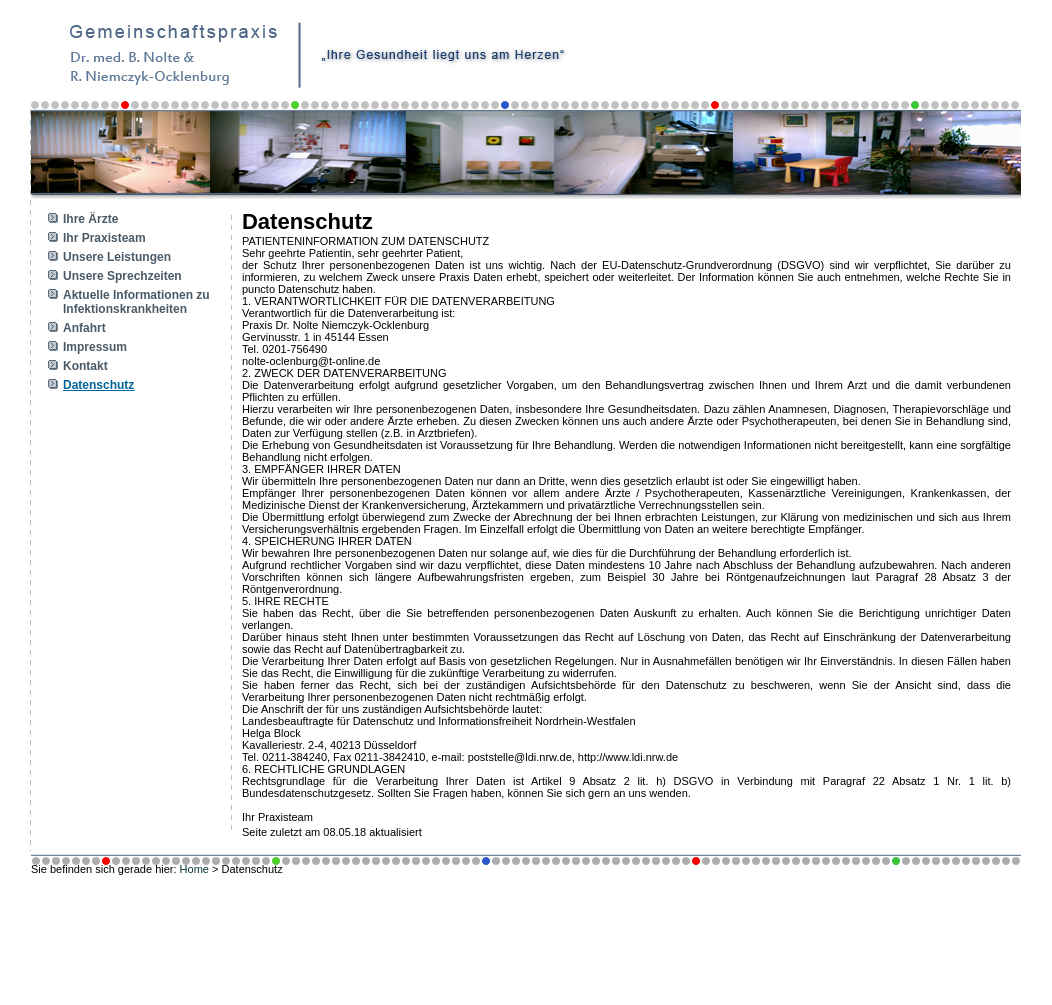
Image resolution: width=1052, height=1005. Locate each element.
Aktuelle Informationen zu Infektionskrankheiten (136, 302)
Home (194, 869)
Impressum (95, 347)
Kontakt (85, 366)
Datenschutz (98, 385)
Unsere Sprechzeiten (122, 276)
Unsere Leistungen (117, 257)
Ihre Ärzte (90, 219)
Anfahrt (84, 328)
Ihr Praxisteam (104, 238)
